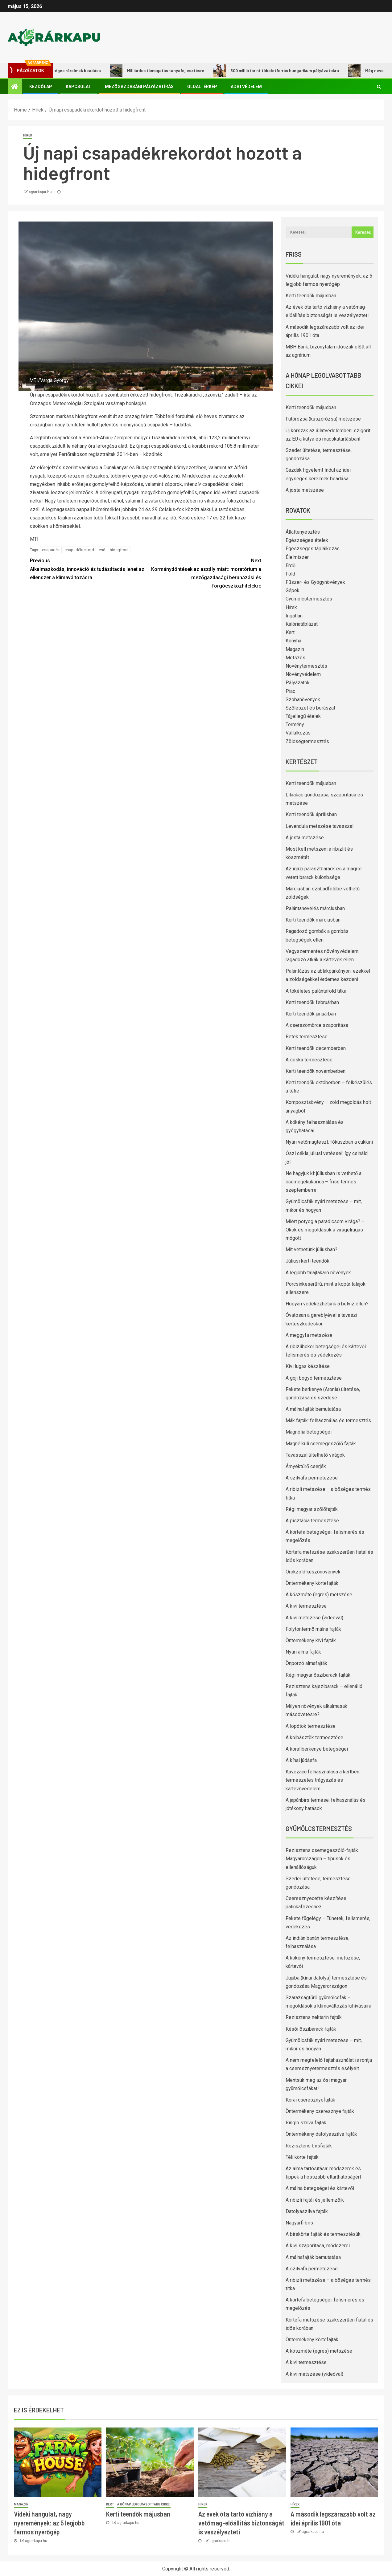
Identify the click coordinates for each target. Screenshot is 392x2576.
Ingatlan (294, 616)
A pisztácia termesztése (312, 1521)
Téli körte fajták (302, 2157)
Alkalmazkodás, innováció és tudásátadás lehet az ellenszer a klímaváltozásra (88, 568)
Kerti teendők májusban (311, 296)
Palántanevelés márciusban (315, 908)
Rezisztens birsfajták (309, 2146)
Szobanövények (303, 699)
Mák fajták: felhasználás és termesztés (328, 1420)
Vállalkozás (298, 733)
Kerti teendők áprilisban (311, 814)
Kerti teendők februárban (312, 1002)
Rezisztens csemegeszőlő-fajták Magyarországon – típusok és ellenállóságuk (322, 1858)
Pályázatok (298, 683)
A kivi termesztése (306, 1606)
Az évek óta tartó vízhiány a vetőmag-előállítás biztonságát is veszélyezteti (241, 2523)
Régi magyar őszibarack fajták (318, 1675)
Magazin (295, 649)
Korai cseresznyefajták (310, 2100)
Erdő (290, 565)
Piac (290, 691)
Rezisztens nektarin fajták (314, 2017)
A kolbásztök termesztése (314, 1737)
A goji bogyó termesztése (314, 1378)
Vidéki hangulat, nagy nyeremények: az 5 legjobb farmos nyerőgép (49, 2523)
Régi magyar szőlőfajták (312, 1509)
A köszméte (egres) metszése (319, 1594)
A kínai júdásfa (301, 1760)
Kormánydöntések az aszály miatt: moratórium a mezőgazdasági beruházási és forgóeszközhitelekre (203, 572)
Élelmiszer (297, 557)
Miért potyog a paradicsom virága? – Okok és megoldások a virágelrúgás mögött (325, 1230)
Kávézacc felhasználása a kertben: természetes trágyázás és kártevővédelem (323, 1780)
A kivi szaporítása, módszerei (318, 2245)
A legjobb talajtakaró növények (318, 1273)
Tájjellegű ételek (303, 716)
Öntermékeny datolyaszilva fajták (321, 2134)
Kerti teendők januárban (311, 1014)
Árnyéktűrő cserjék (306, 1466)
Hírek (27, 135)
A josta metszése (305, 490)
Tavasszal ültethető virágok (315, 1455)
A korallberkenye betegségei (317, 1749)
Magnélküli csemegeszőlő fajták (321, 1444)
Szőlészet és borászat (310, 708)
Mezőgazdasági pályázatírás (139, 86)
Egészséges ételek (307, 540)
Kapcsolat (78, 86)
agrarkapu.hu (40, 192)
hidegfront (119, 549)
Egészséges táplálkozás (313, 548)
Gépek (292, 590)
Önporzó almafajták (306, 1663)
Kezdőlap (40, 86)
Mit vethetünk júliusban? (311, 1249)
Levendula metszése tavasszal (319, 826)
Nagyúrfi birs (299, 2223)
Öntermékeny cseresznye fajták (320, 2111)
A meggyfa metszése (309, 1335)
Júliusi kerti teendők (307, 1261)
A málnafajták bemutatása (313, 1409)
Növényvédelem (303, 674)
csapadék (51, 549)
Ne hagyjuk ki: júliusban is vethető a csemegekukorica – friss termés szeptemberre (323, 1181)
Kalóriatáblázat (302, 624)
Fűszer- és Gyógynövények (315, 582)
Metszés (295, 658)
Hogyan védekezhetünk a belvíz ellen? (327, 1304)
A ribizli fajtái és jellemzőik (315, 2200)
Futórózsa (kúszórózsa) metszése (323, 419)
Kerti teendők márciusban (313, 920)
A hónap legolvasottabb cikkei (144, 2504)
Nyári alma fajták (303, 1652)
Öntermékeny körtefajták (312, 1583)
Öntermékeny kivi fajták (311, 1640)
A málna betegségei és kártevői (320, 2188)
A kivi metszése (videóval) (314, 1618)
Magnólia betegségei (309, 1432)
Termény (295, 724)
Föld (290, 574)
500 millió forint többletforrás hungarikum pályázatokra (284, 70)
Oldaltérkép (202, 86)
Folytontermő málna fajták (313, 1629)
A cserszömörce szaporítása (317, 1025)
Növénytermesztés (306, 666)
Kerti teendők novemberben (315, 1071)
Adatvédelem (246, 86)
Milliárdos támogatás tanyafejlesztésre (165, 70)
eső (102, 549)
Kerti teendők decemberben (316, 1048)
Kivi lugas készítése (308, 1366)
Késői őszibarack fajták (311, 2029)
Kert (290, 632)
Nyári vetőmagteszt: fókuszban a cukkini (329, 1142)
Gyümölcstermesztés (309, 599)
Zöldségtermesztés (307, 741)
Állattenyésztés (303, 532)
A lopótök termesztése (311, 1726)
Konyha (293, 641)
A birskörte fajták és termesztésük (323, 2234)
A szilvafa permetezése (312, 1478)
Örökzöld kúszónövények (313, 1572)
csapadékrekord (79, 549)
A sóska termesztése (309, 1060)
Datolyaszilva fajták (307, 2211)
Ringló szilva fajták (306, 2123)
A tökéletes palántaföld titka (316, 991)
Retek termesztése (307, 1037)
